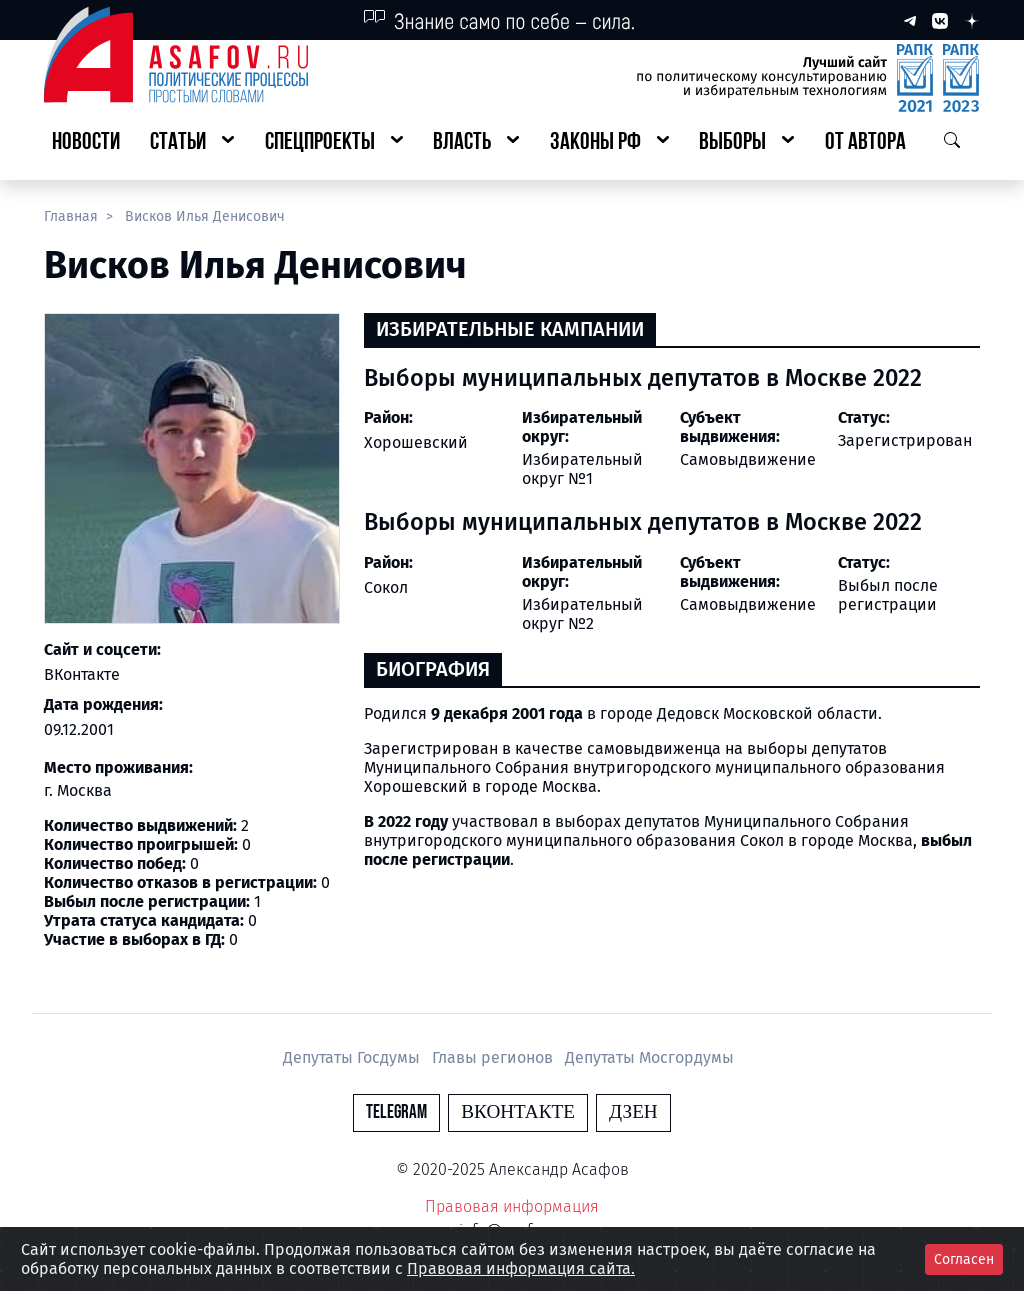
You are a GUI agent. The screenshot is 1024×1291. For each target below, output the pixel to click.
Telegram (396, 1112)
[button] (192, 143)
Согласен (964, 1259)
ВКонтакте (82, 674)
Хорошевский (416, 442)
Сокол (386, 587)
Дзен (633, 1112)
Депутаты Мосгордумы (649, 1057)
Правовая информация (512, 1206)
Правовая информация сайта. (521, 1268)
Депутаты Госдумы (353, 1057)
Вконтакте (518, 1112)
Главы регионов (494, 1057)
